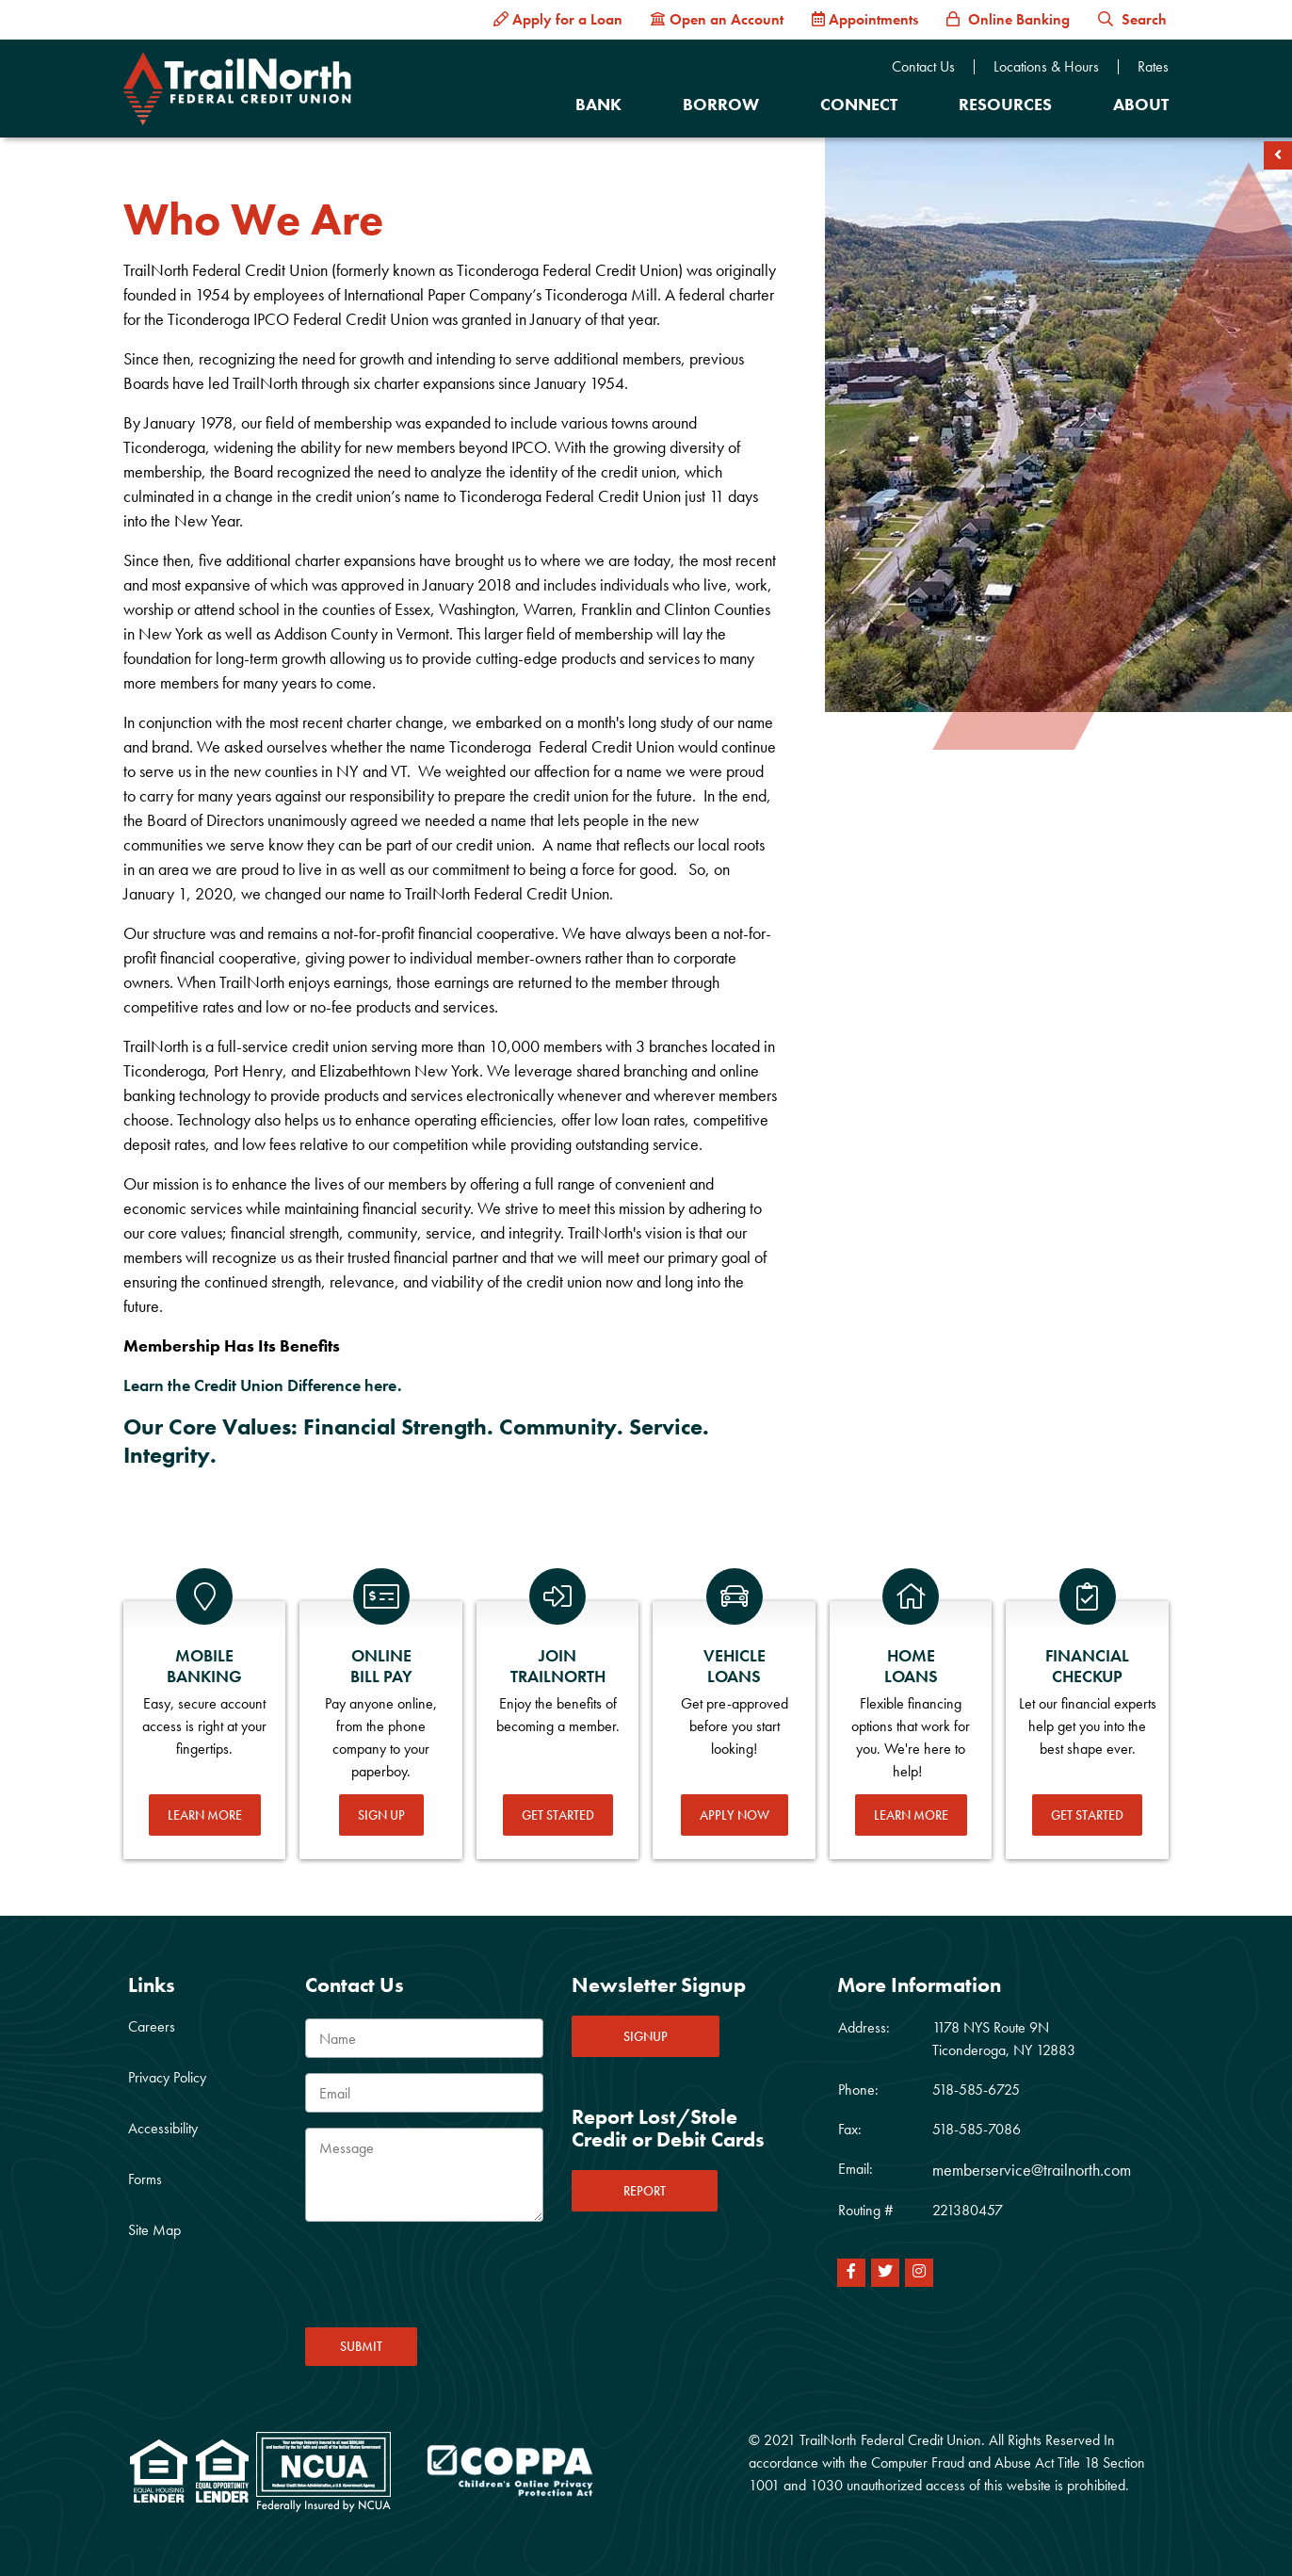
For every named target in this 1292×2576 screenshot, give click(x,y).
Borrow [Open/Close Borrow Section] (721, 104)
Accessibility (163, 2128)
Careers (151, 2026)
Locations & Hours (1046, 66)
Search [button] (1132, 19)
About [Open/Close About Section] (1141, 104)
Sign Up (381, 1814)
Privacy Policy (167, 2077)
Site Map (154, 2230)
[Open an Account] (717, 19)
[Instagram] (919, 2273)
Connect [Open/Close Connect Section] (858, 104)
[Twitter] (885, 2273)
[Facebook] (851, 2273)
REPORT (644, 2190)
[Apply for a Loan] (557, 19)
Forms (145, 2179)
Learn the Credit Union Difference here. (262, 1385)
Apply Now (734, 1814)
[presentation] (448, 2280)
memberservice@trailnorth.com (1031, 2169)
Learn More (205, 1814)
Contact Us (923, 66)
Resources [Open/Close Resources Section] (1005, 104)
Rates (1153, 66)
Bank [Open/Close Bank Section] (598, 104)
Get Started (558, 1814)
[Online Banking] (1008, 19)
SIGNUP (645, 2036)
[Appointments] (865, 19)
